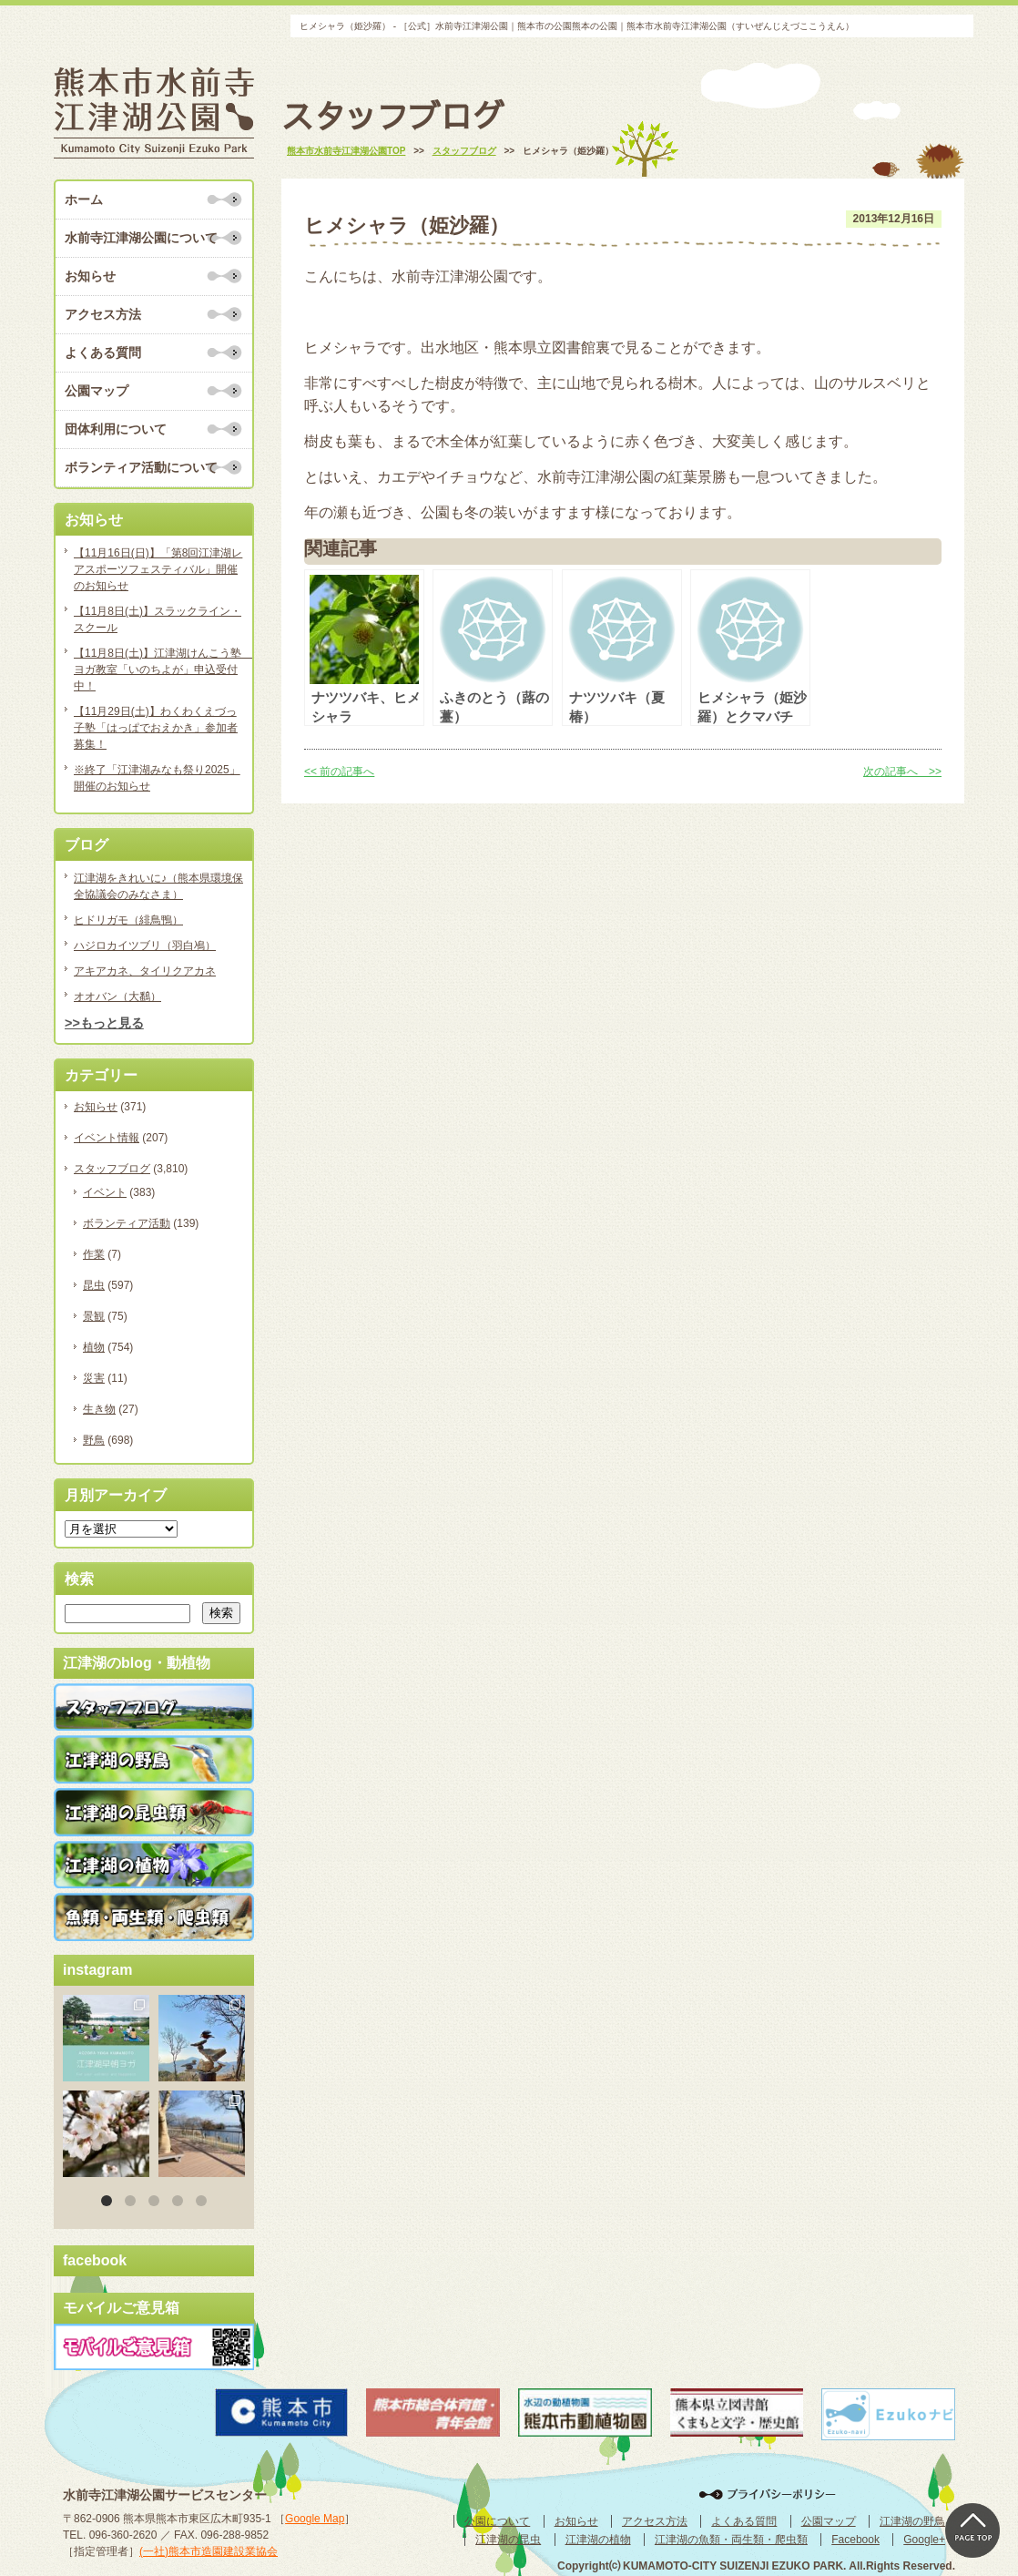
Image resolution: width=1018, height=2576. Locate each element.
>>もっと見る (104, 1023)
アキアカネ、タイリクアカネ (145, 971)
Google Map (314, 2518)
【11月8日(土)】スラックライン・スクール (157, 619)
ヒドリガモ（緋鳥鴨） (128, 920)
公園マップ (96, 390)
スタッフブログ (112, 1168)
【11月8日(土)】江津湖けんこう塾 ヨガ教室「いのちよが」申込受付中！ (158, 669)
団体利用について (116, 429)
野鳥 (94, 1440)
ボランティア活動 (126, 1223)
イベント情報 (106, 1137)
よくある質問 (103, 352)
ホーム (84, 199)
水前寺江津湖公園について (141, 237)
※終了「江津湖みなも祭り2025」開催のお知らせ (157, 777)
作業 (94, 1254)
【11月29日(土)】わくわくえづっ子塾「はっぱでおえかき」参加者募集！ (156, 728)
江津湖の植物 (598, 2539)
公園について (497, 2521)
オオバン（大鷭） (117, 996)
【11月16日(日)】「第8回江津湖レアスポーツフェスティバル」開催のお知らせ (158, 569)
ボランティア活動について (141, 467)
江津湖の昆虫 (508, 2539)
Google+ (924, 2539)
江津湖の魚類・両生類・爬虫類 (731, 2539)
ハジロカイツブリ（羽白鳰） (145, 945)
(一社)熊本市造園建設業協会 (208, 2551)
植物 (94, 1347)
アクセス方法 (103, 314)
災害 (94, 1378)
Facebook (855, 2539)
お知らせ (90, 276)
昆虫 (94, 1285)
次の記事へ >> (902, 771)
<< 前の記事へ (339, 771)
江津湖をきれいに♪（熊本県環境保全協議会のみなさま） (158, 886)
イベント (105, 1192)
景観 (94, 1316)
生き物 (99, 1409)
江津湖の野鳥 (912, 2521)
